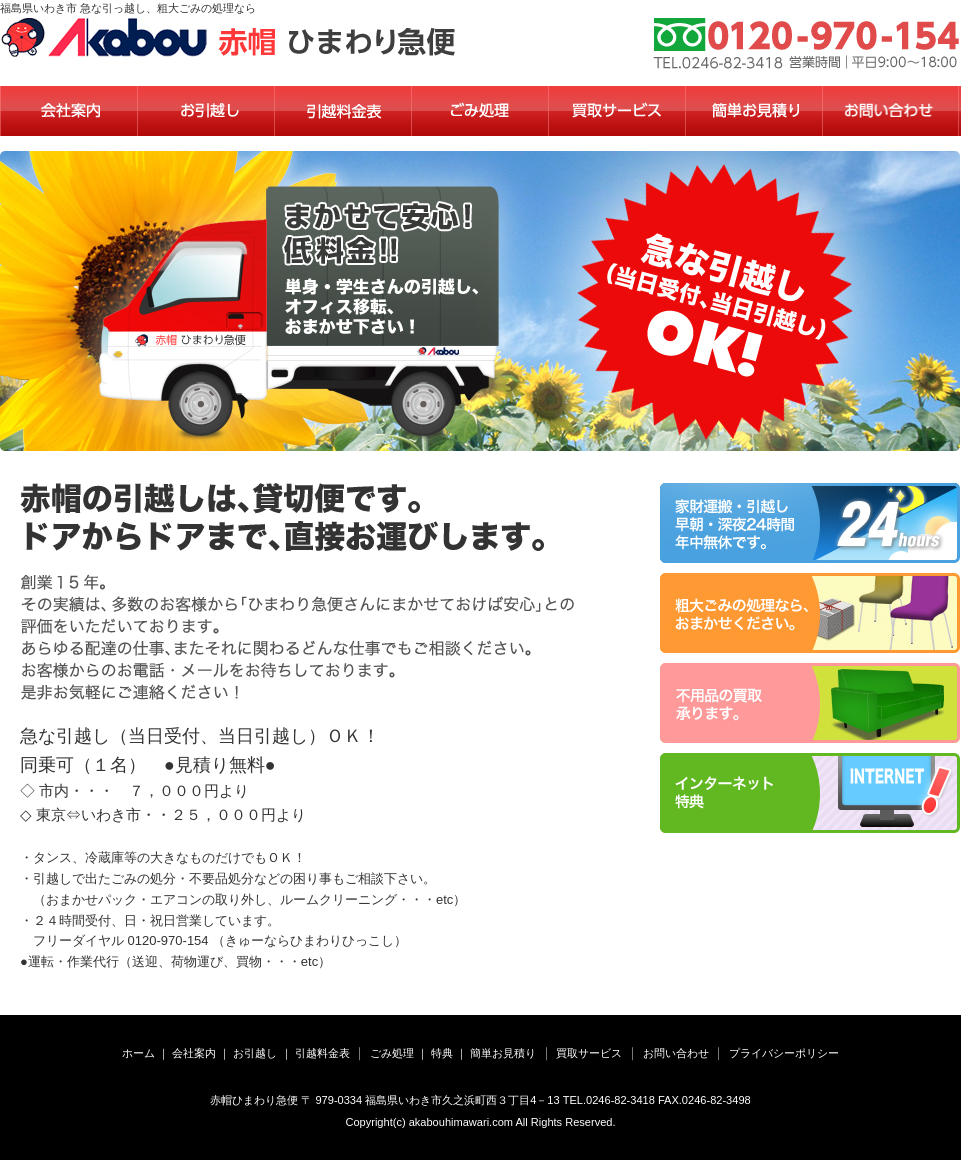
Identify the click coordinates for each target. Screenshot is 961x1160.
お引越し (255, 1053)
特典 (442, 1053)
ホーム (138, 1053)
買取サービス (589, 1053)
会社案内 (194, 1053)
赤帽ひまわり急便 (254, 1100)
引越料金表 (322, 1053)
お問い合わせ (676, 1053)
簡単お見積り (503, 1053)
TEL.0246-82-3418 (609, 1100)
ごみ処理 (392, 1053)
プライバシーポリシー (784, 1053)
